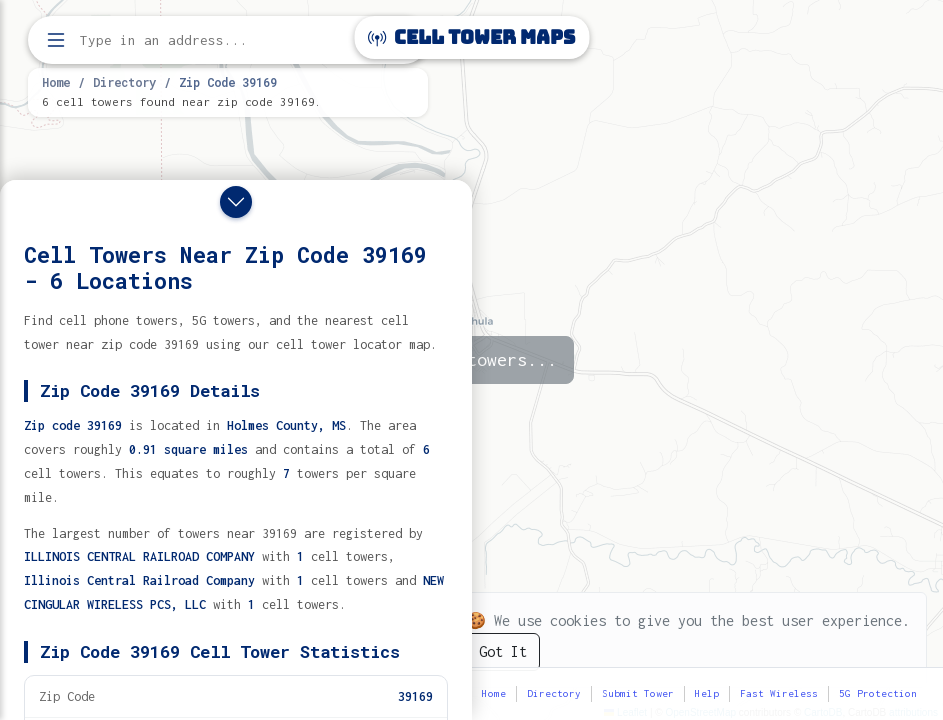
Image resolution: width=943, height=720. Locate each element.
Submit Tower (638, 693)
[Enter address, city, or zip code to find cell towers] (230, 40)
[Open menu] (56, 40)
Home (56, 82)
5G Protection (878, 693)
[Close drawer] (236, 202)
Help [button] (707, 693)
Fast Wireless (779, 693)
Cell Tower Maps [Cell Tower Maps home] (471, 37)
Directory (124, 82)
